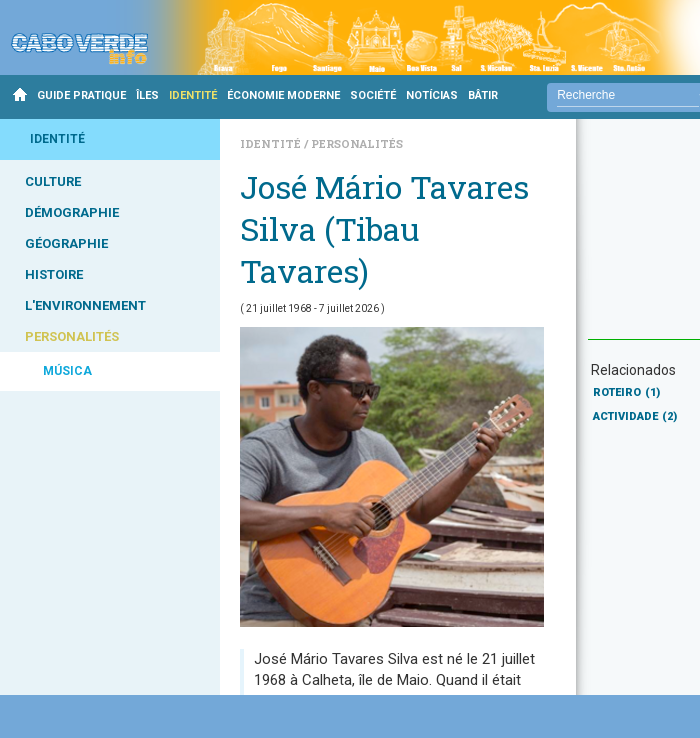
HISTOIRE (54, 274)
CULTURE (53, 181)
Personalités (357, 143)
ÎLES (147, 95)
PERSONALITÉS (72, 336)
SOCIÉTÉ (373, 95)
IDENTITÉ (193, 95)
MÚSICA (67, 371)
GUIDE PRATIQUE (81, 95)
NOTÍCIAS (432, 95)
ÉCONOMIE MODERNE (283, 95)
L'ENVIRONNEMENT (85, 305)
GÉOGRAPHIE (66, 243)
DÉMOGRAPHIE (72, 212)
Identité (272, 143)
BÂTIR (483, 95)
